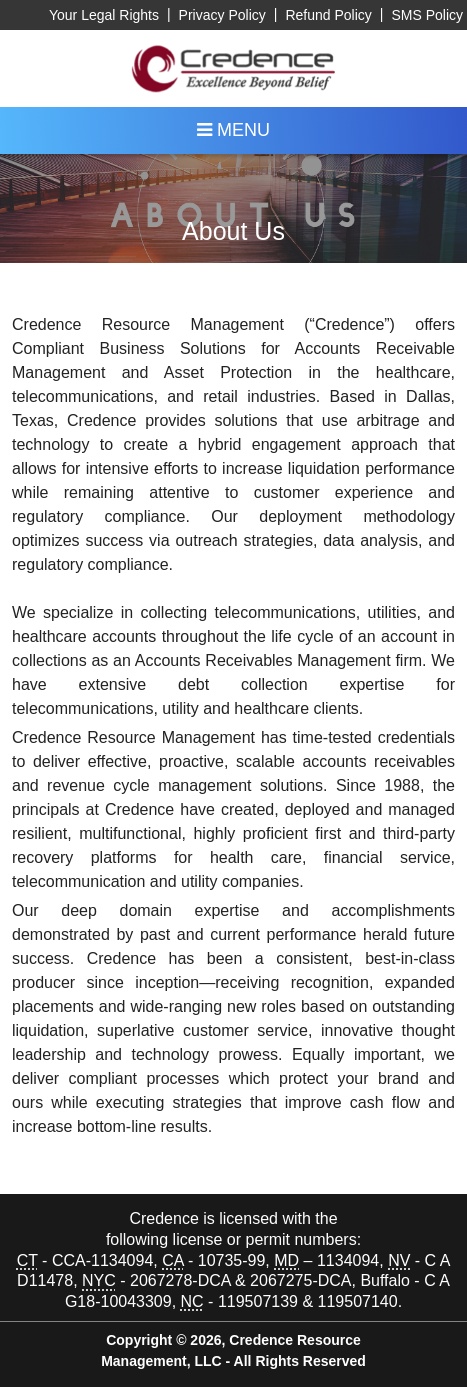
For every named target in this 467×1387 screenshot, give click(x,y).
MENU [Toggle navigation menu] (233, 130)
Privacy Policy (222, 15)
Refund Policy (328, 15)
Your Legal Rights (104, 15)
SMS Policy (427, 15)
